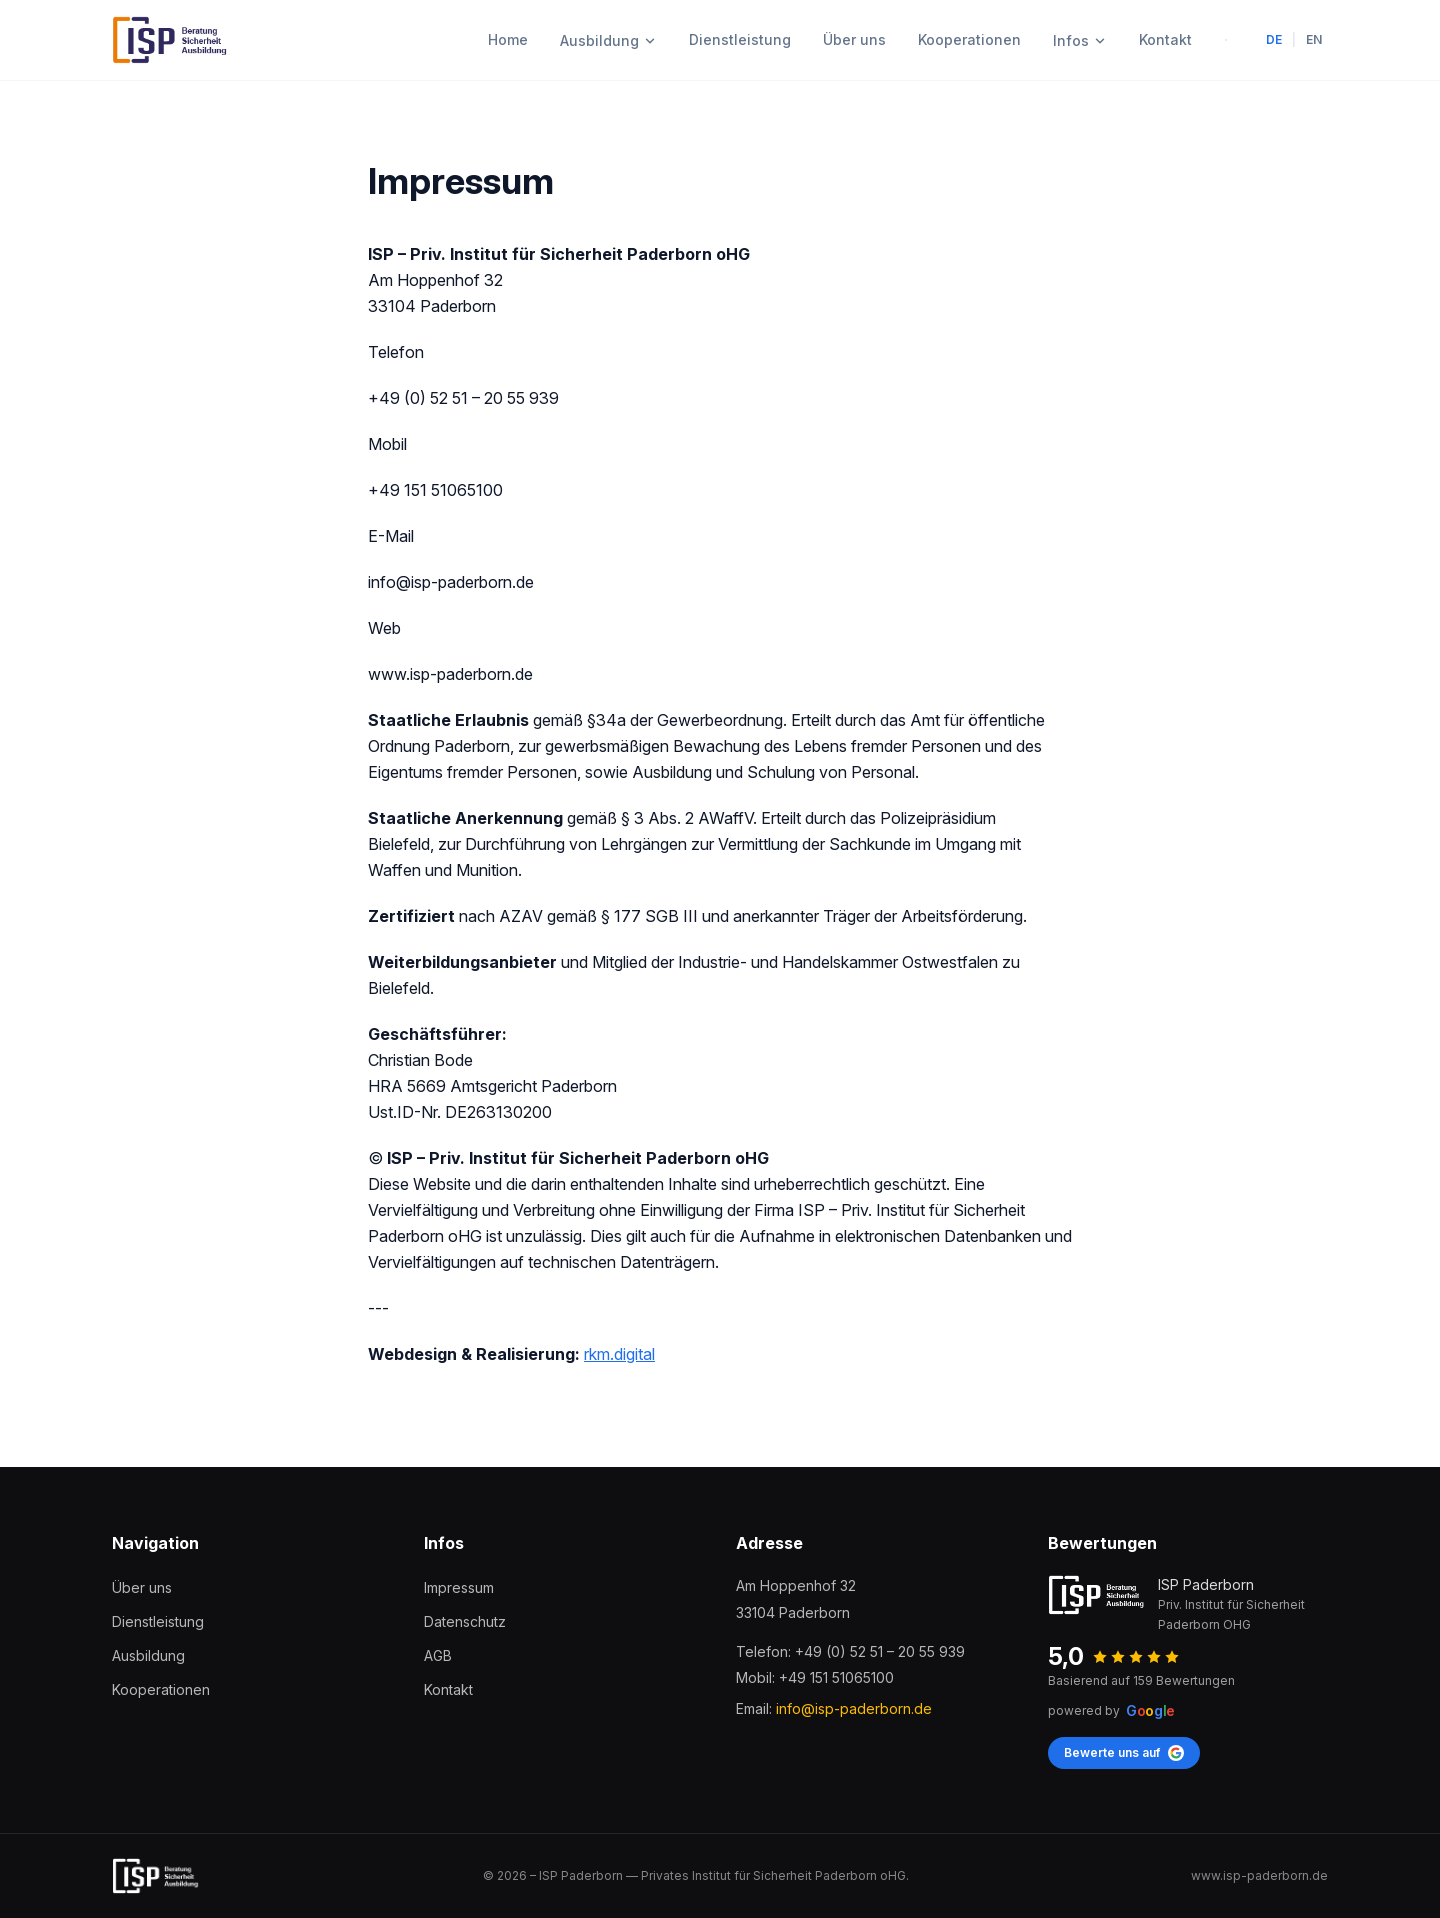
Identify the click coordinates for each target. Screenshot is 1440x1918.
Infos (1080, 40)
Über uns (854, 39)
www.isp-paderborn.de (1259, 1875)
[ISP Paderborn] (170, 40)
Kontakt (1165, 39)
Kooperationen (969, 39)
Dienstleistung (740, 39)
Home (508, 39)
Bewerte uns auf (1124, 1753)
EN (1314, 39)
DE (1274, 39)
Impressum (459, 1587)
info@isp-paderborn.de (854, 1708)
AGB (438, 1655)
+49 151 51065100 (836, 1677)
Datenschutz (465, 1621)
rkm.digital (619, 1354)
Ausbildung (608, 40)
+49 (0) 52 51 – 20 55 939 (880, 1651)
